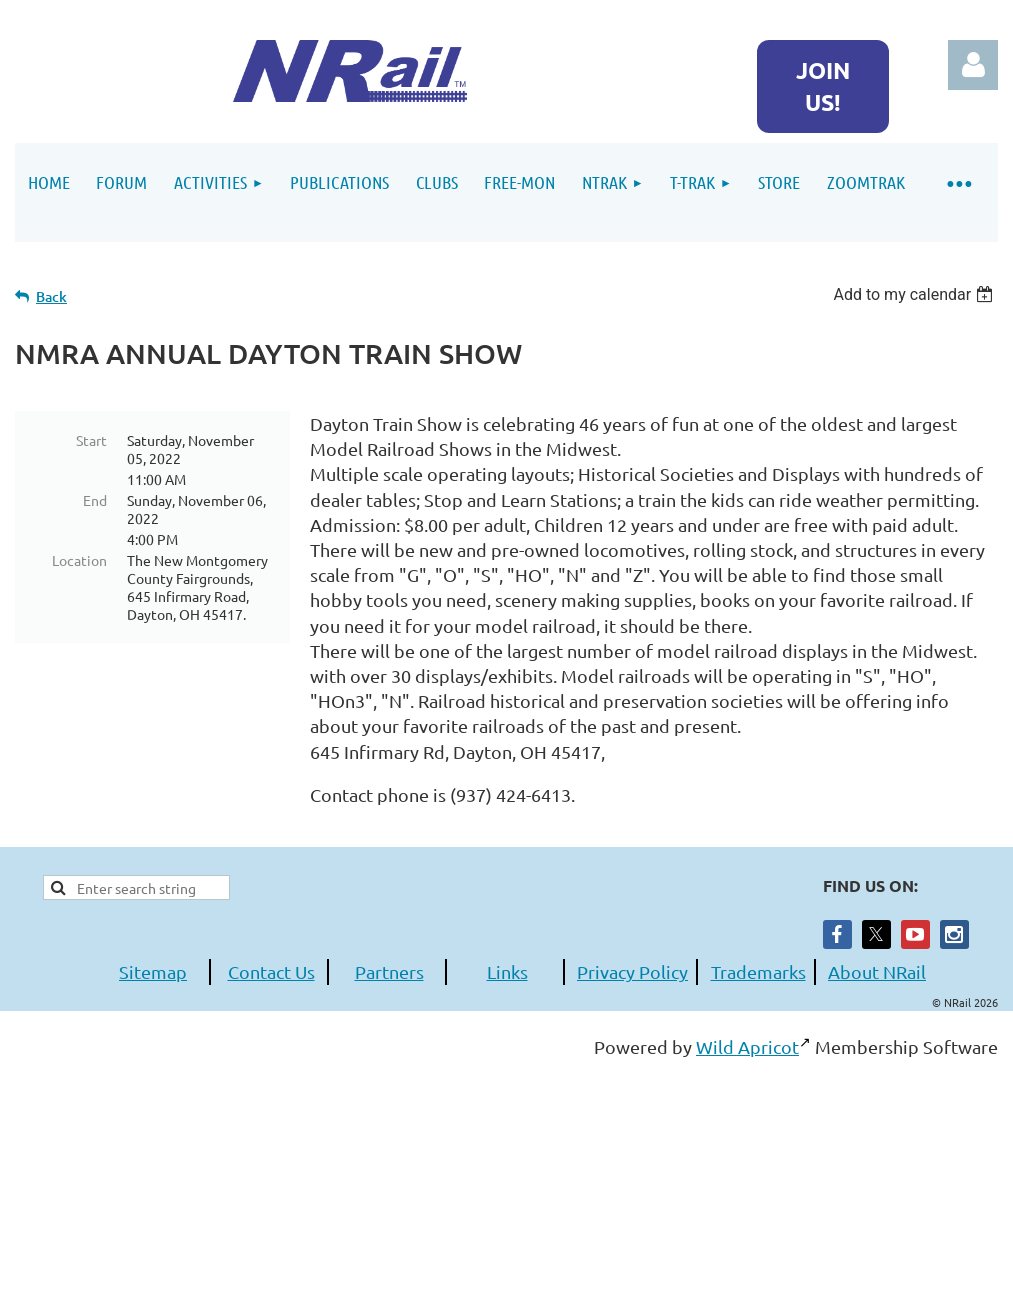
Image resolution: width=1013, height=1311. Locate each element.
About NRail (877, 971)
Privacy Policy (632, 971)
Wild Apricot (747, 1046)
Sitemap (153, 971)
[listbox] (915, 294)
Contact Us (271, 971)
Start (91, 440)
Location (79, 560)
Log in (973, 65)
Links (507, 971)
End (95, 500)
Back (51, 296)
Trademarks (758, 971)
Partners (389, 971)
